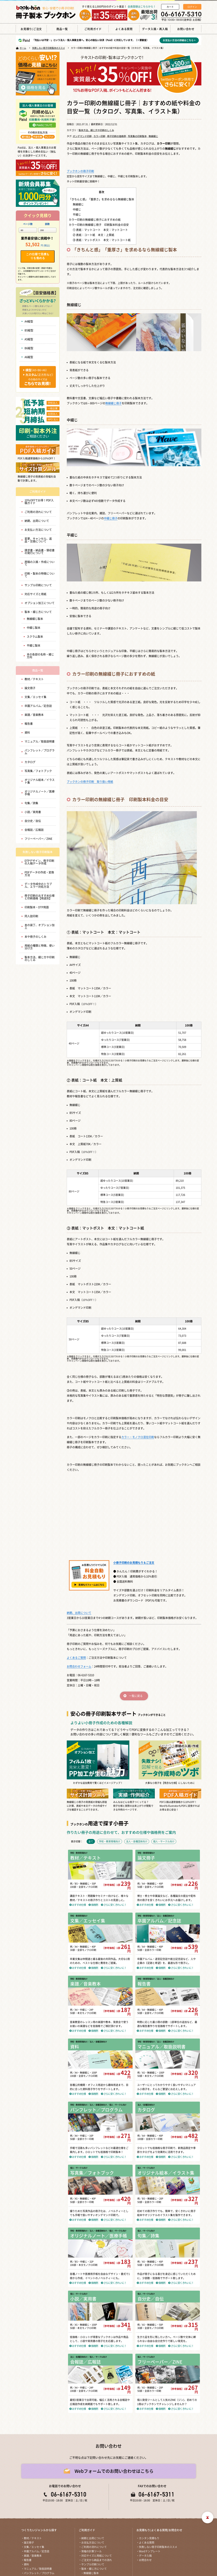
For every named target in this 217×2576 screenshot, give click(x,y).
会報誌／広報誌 (34, 829)
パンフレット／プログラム (40, 751)
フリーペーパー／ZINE (38, 838)
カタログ (30, 762)
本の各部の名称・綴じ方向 (40, 655)
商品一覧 (37, 670)
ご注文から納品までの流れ (96, 2560)
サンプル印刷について (38, 585)
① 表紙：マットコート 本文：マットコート (100, 229)
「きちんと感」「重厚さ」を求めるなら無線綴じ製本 (101, 199)
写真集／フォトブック (38, 771)
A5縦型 (29, 339)
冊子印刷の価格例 (116, 136)
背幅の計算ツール (91, 2551)
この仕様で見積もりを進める (37, 256)
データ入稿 (145, 2556)
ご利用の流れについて (38, 512)
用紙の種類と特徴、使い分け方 (40, 947)
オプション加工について (40, 603)
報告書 (29, 723)
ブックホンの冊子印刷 (80, 171)
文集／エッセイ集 (35, 697)
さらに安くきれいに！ (113, 1905)
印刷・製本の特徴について (40, 575)
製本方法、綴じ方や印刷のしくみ (40, 958)
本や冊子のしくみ (35, 936)
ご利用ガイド (37, 491)
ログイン (192, 7)
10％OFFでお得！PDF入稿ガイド (39, 501)
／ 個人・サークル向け (116, 2105)
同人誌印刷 (31, 916)
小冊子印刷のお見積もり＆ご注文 (133, 1562)
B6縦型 (29, 348)
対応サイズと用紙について (96, 2556)
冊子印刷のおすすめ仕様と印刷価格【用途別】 (40, 897)
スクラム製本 (35, 636)
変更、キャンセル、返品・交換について (38, 540)
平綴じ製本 (33, 645)
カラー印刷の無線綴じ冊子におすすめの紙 (95, 219)
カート (170, 7)
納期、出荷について (37, 520)
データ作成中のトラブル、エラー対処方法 (38, 885)
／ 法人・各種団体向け (164, 1916)
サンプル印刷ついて (92, 2564)
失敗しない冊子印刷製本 (38, 852)
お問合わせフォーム (79, 1666)
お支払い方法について (38, 529)
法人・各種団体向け (146, 2105)
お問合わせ (145, 2560)
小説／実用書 (33, 812)
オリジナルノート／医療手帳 (40, 793)
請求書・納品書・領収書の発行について (40, 551)
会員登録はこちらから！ (142, 6)
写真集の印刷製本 (137, 136)
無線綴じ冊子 (113, 403)
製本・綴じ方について (38, 612)
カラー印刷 (99, 136)
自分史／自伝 (33, 821)
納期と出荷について (92, 2538)
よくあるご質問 (76, 1658)
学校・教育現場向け (78, 1853)
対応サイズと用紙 (35, 594)
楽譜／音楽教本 (34, 714)
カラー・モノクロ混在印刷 (137, 1437)
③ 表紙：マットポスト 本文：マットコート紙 (102, 240)
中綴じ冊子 (111, 518)
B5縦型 (29, 330)
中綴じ (77, 209)
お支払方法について (92, 2542)
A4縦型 (29, 321)
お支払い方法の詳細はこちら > (179, 40)
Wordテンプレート (149, 2551)
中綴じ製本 (33, 627)
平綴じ (77, 214)
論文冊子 (30, 688)
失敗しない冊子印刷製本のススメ (48, 48)
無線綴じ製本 (35, 618)
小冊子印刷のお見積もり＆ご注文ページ (144, 1061)
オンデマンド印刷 (82, 136)
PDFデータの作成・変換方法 (39, 873)
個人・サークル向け (78, 2168)
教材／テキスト (34, 679)
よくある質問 (146, 2542)
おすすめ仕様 (77, 1905)
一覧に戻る (133, 1695)
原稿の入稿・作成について (40, 563)
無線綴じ (153, 136)
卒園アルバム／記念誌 (38, 705)
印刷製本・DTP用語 (37, 907)
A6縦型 (29, 357)
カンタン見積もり (149, 2538)
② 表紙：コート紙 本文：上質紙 (93, 235)
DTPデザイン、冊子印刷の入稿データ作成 (39, 862)
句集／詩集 (31, 803)
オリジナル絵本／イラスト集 (40, 781)
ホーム (23, 48)
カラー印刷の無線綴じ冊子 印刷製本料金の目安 (99, 224)
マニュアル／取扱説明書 (40, 741)
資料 (27, 732)
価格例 (93, 1905)
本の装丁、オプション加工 (40, 926)
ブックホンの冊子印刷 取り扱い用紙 (90, 781)
